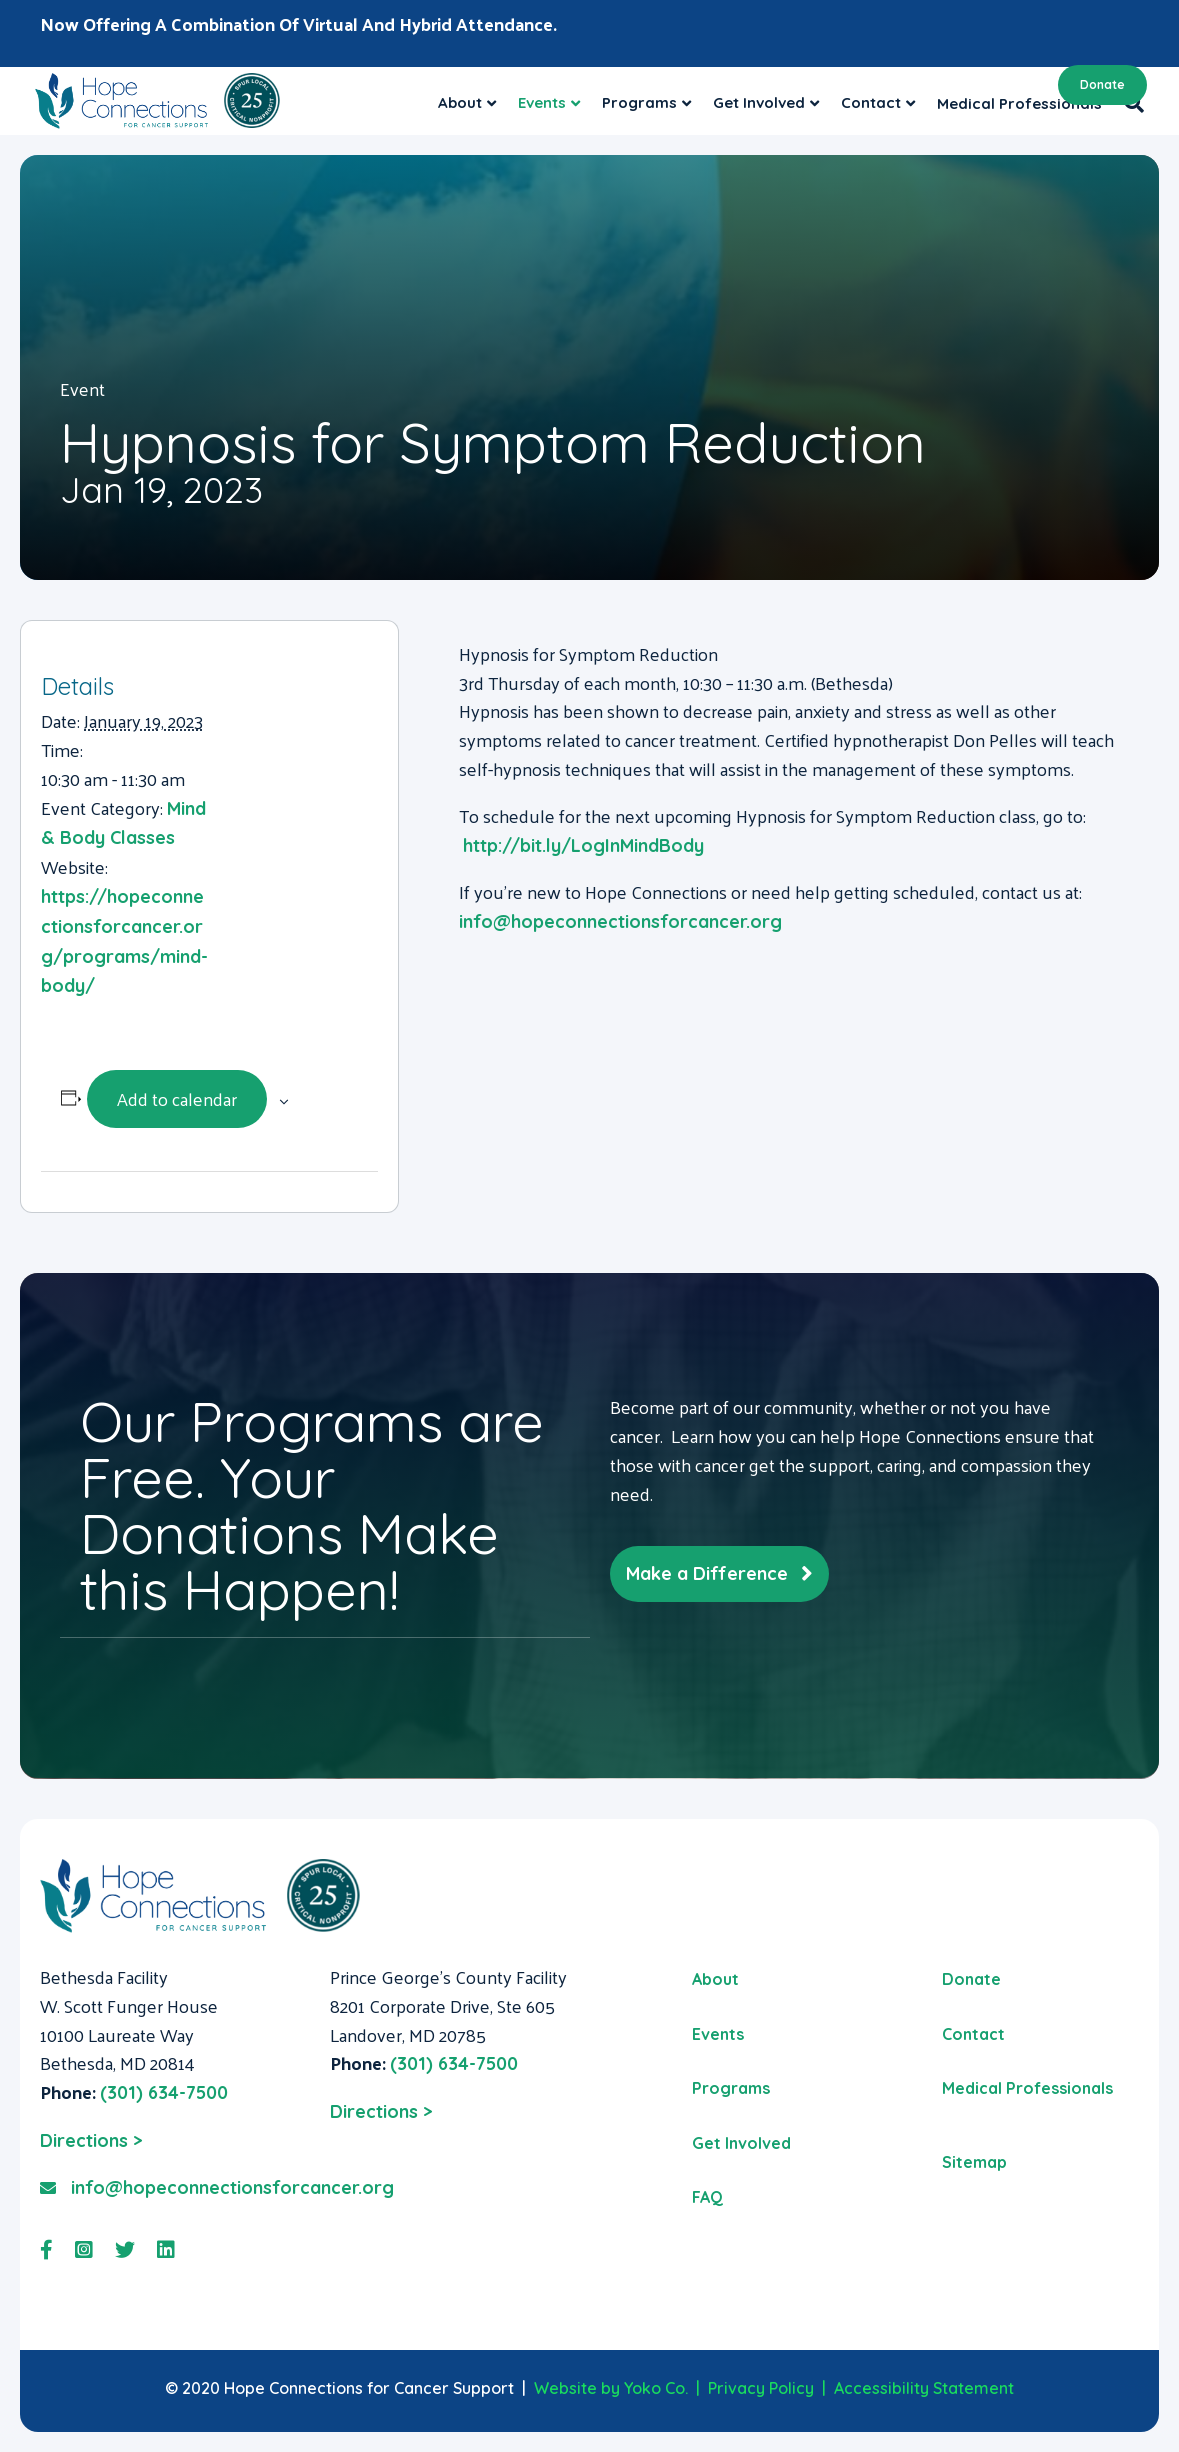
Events (542, 102)
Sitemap (974, 2162)
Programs (731, 2088)
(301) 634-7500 (164, 2092)
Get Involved (741, 2143)
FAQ (707, 2197)
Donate (1102, 84)
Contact (973, 2034)
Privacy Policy (761, 2388)
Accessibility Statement (924, 2388)
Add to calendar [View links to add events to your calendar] (177, 1098)
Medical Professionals (1027, 2088)
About (460, 102)
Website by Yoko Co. (611, 2388)
